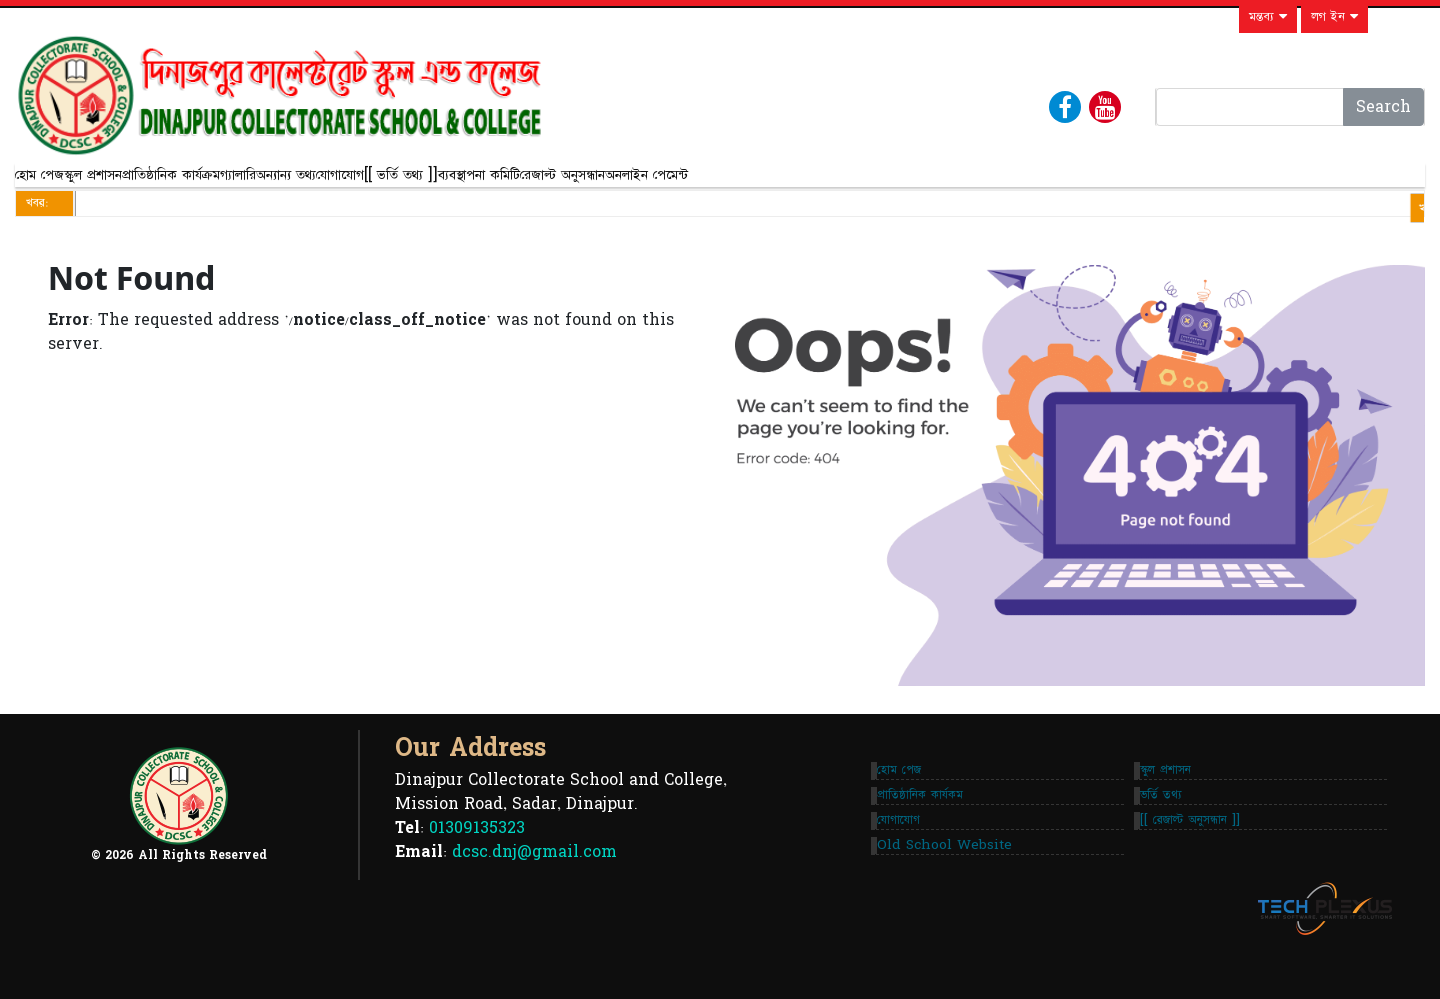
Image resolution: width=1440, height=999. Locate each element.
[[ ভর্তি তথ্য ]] (642, 183)
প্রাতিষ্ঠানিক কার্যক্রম (262, 183)
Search (1383, 107)
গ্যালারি (371, 183)
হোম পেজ (55, 183)
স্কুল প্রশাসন (142, 183)
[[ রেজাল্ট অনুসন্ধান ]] (1198, 859)
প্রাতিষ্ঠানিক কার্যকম (928, 818)
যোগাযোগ (548, 183)
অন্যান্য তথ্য (452, 183)
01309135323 (477, 859)
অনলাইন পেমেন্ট (995, 183)
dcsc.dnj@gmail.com (534, 883)
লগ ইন (1334, 17)
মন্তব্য (1268, 17)
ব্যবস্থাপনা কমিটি (762, 183)
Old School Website (952, 900)
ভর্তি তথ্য (1169, 818)
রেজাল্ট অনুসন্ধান (878, 183)
